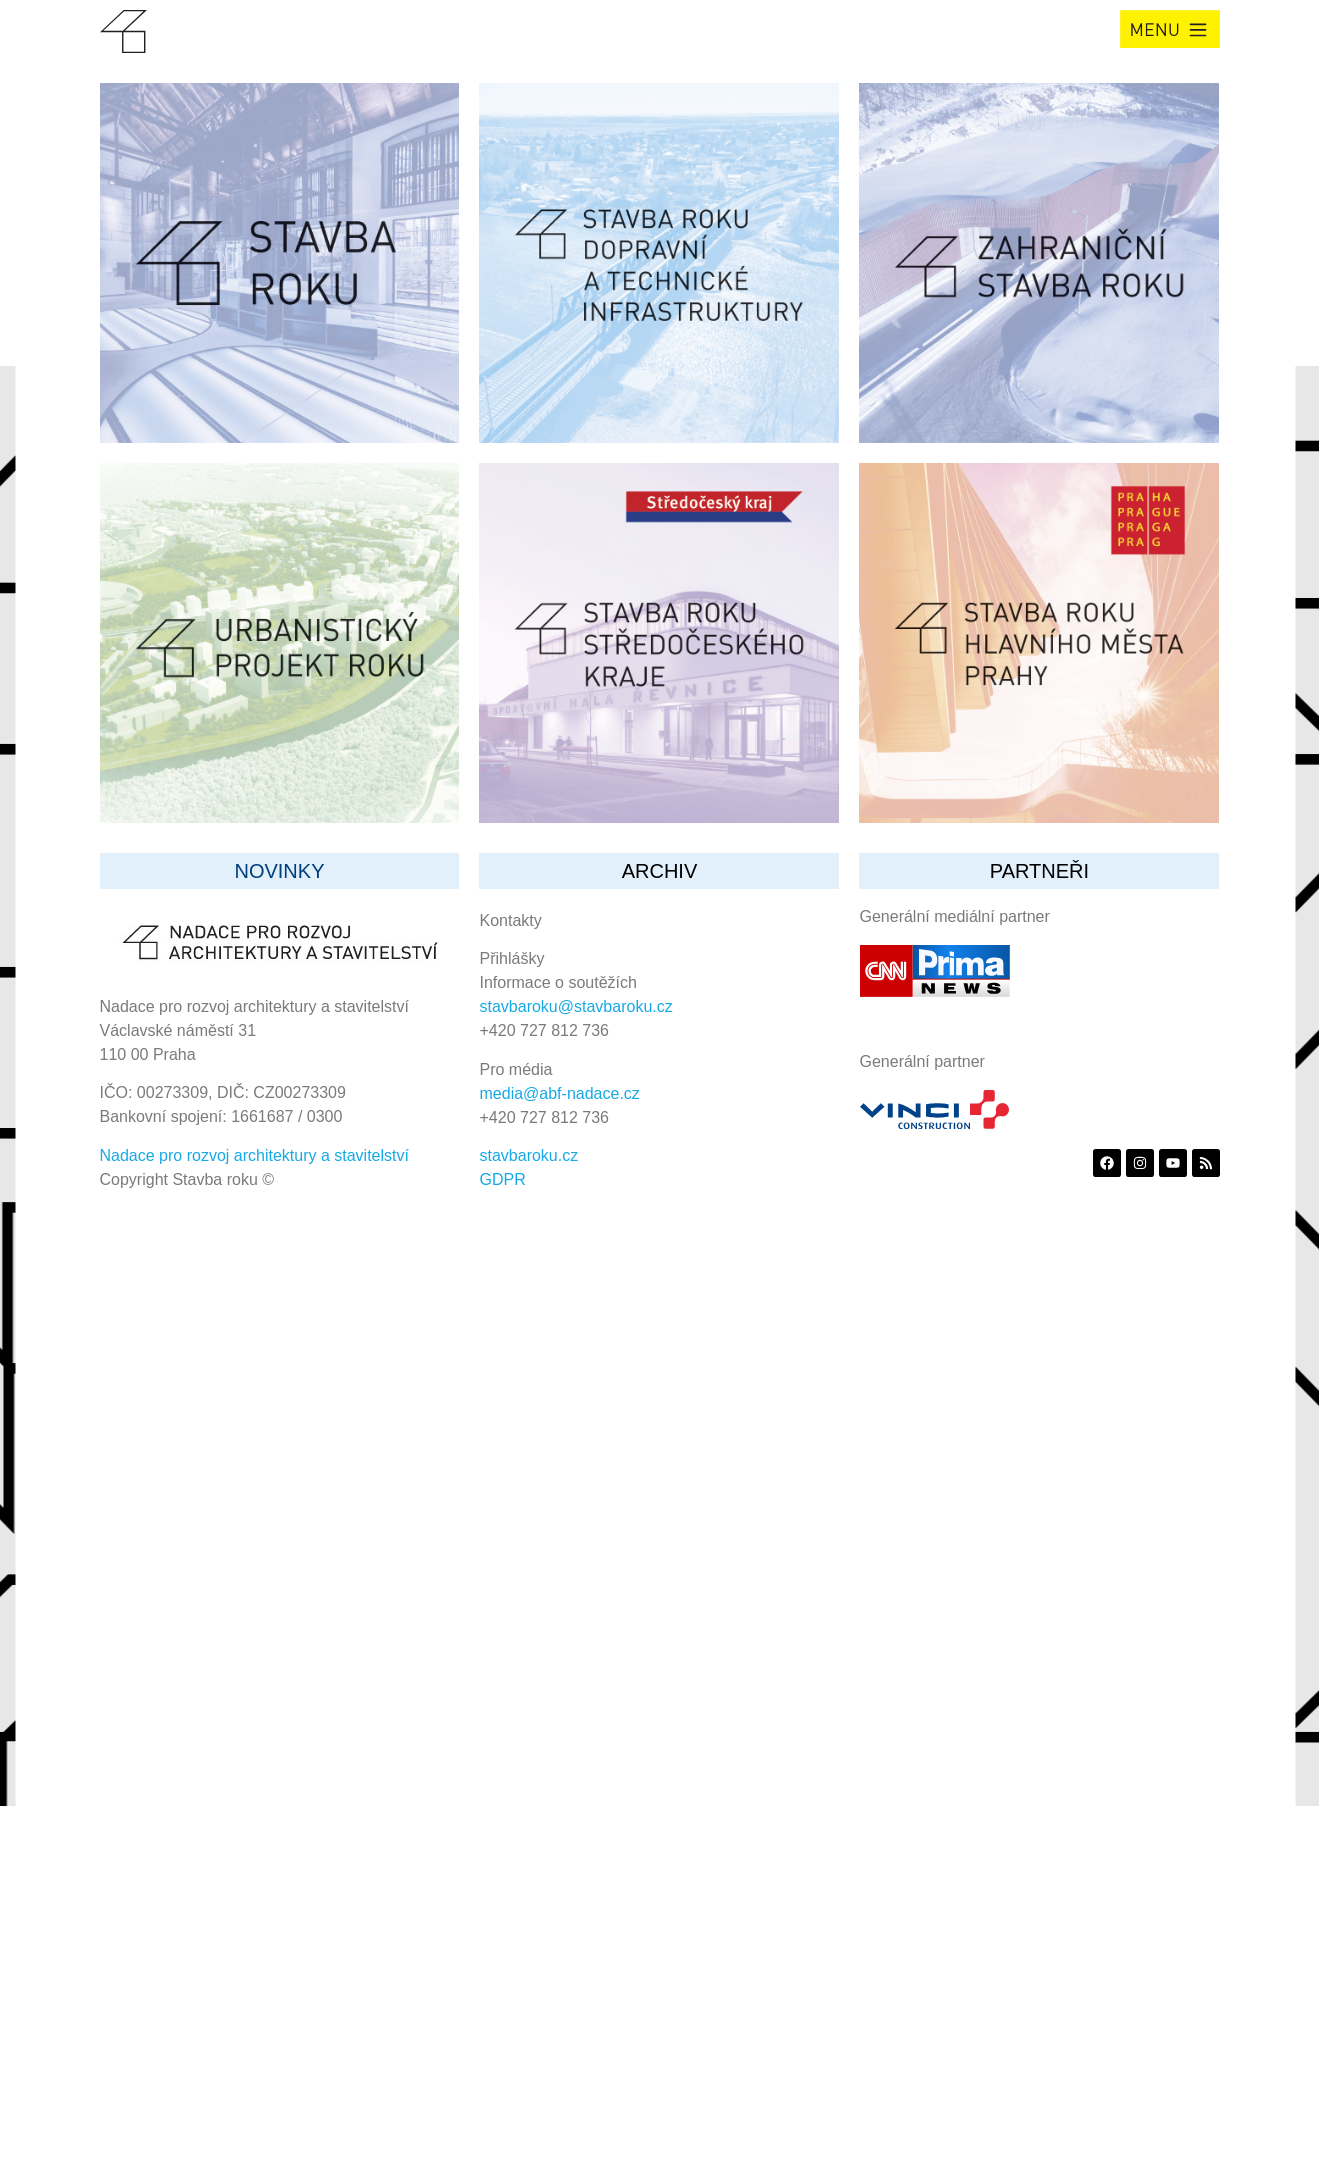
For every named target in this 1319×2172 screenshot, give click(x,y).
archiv (660, 871)
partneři (1039, 871)
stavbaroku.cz (529, 1155)
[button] (1170, 29)
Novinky (279, 871)
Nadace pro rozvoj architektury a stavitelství (254, 1155)
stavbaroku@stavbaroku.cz (576, 1006)
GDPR (503, 1179)
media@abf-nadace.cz (560, 1093)
